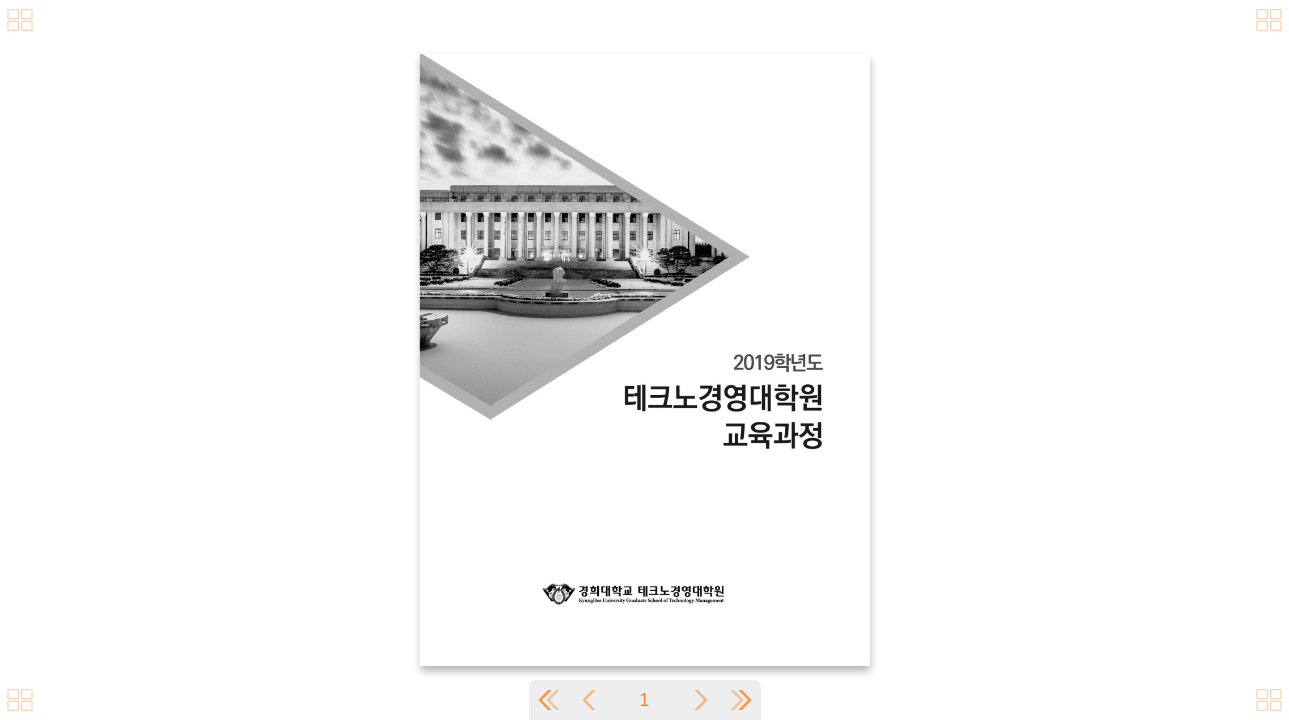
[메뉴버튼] (20, 700)
